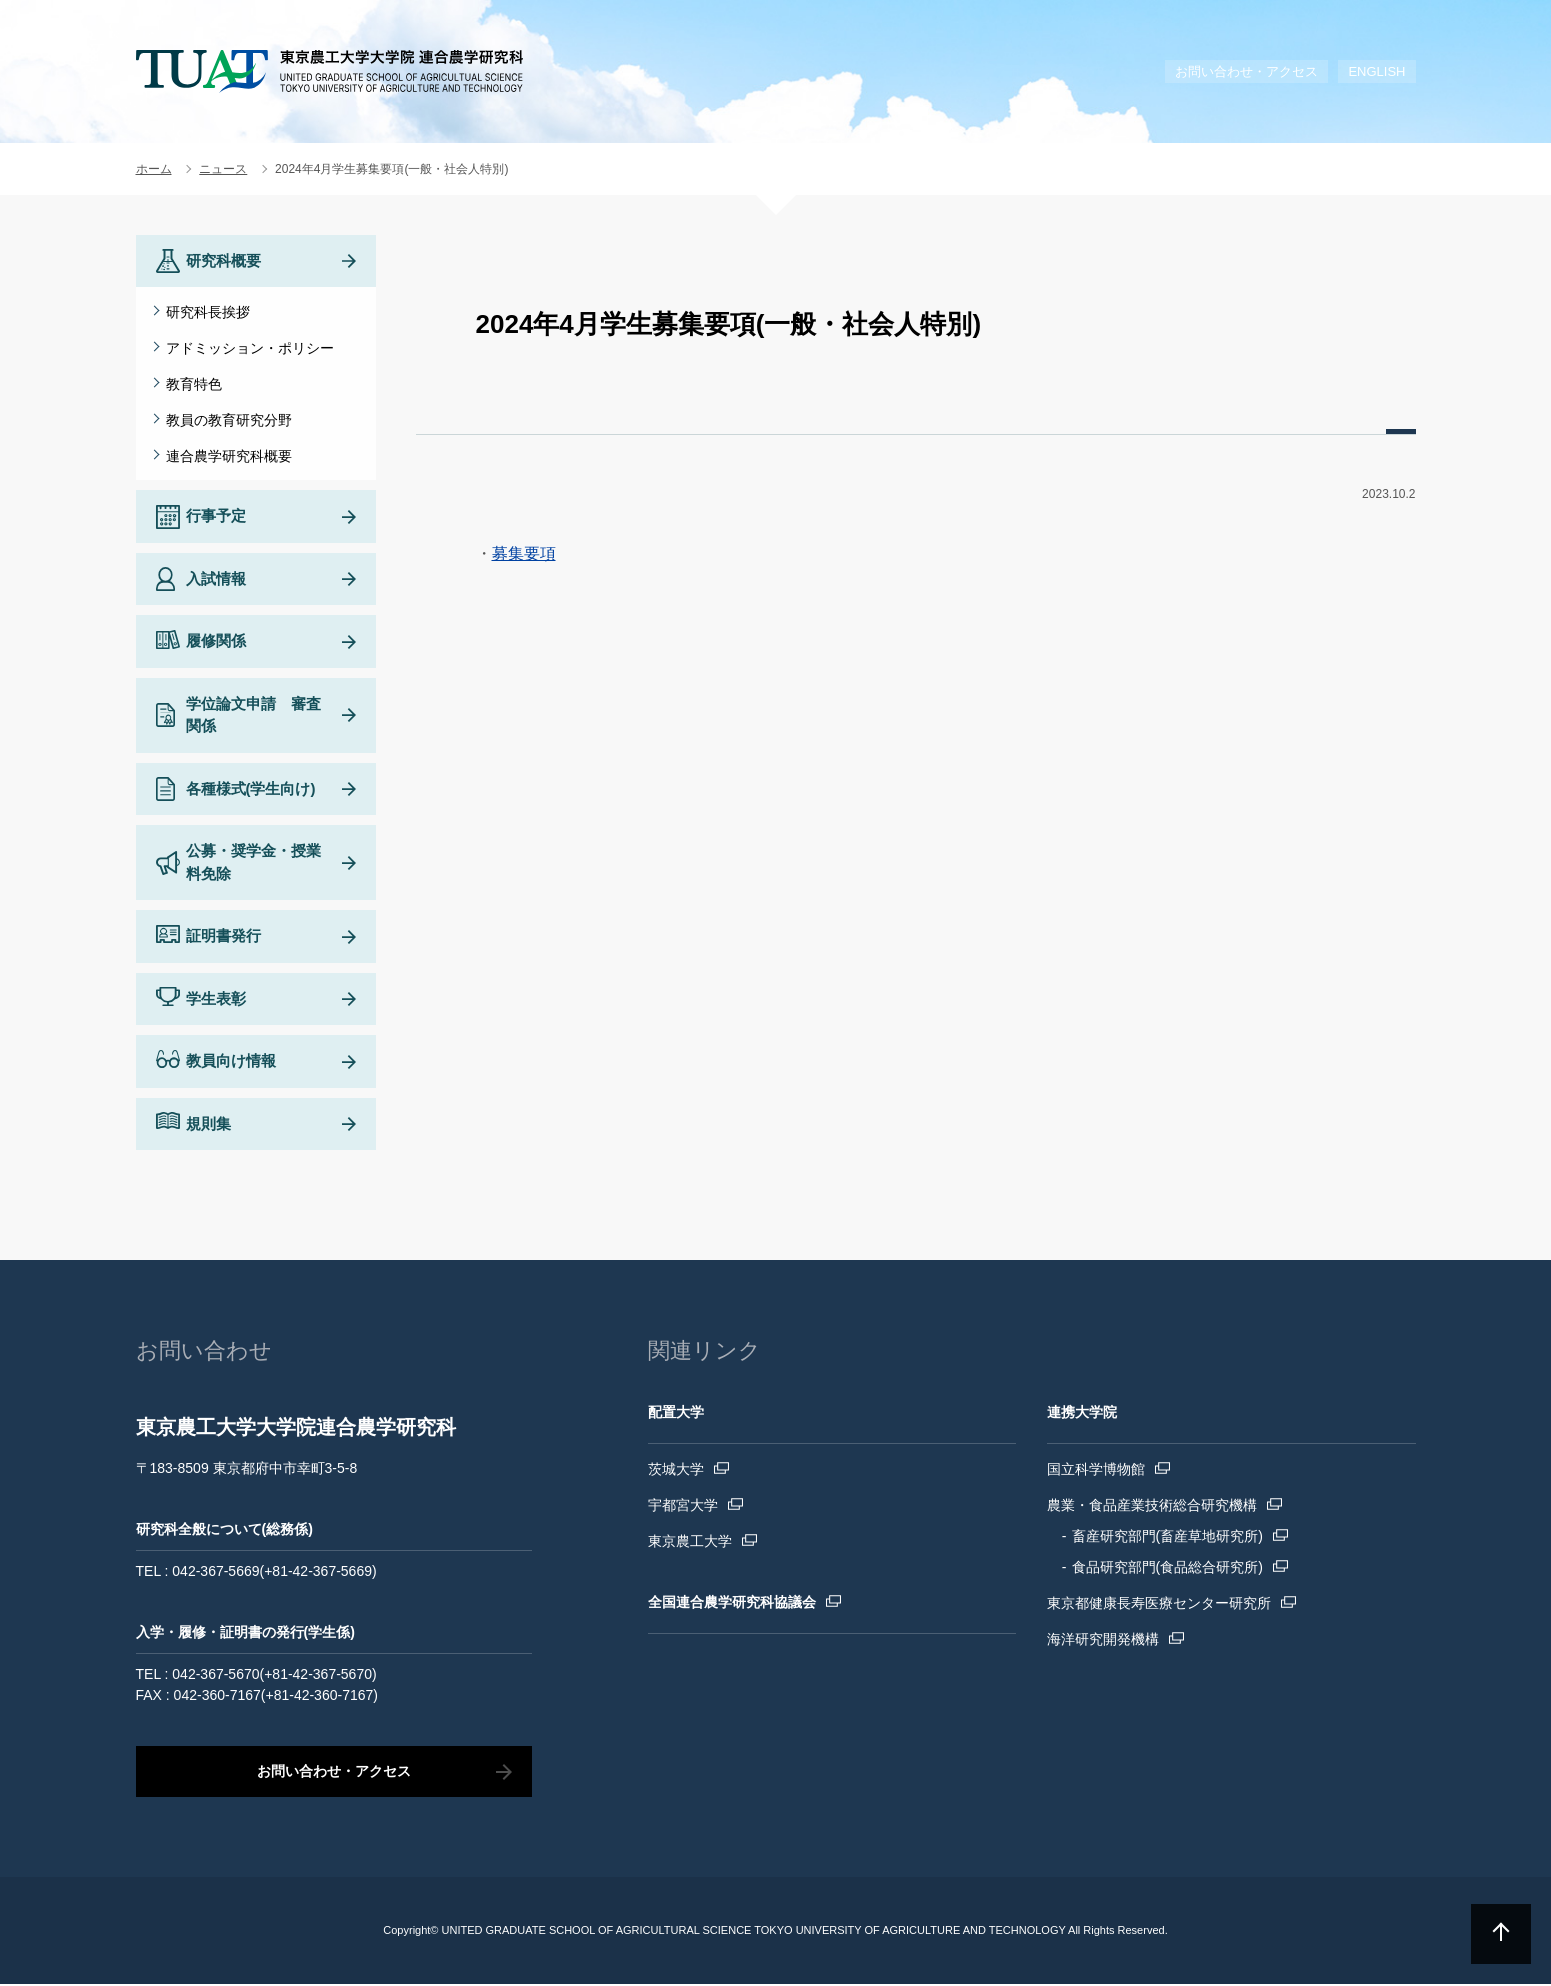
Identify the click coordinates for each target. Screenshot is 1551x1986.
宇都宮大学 (683, 1507)
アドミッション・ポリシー (250, 348)
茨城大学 (676, 1471)
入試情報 (216, 580)
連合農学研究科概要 (229, 456)
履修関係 (216, 642)
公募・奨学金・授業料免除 (253, 864)
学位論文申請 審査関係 (253, 717)
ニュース (223, 169)
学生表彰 (216, 1000)
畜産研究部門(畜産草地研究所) (1167, 1538)
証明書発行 (223, 937)
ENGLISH (1376, 71)
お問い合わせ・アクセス (1246, 71)
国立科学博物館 (1096, 1471)
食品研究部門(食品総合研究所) (1167, 1569)
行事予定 (216, 517)
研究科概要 (223, 260)
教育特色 (194, 384)
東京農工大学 (690, 1543)
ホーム (154, 169)
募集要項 (524, 553)
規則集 (208, 1125)
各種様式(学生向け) (251, 790)
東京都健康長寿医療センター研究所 (1159, 1605)
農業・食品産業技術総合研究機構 (1152, 1507)
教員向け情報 (231, 1062)
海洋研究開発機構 (1103, 1641)
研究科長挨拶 (208, 312)
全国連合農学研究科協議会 (732, 1604)
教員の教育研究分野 (229, 420)
